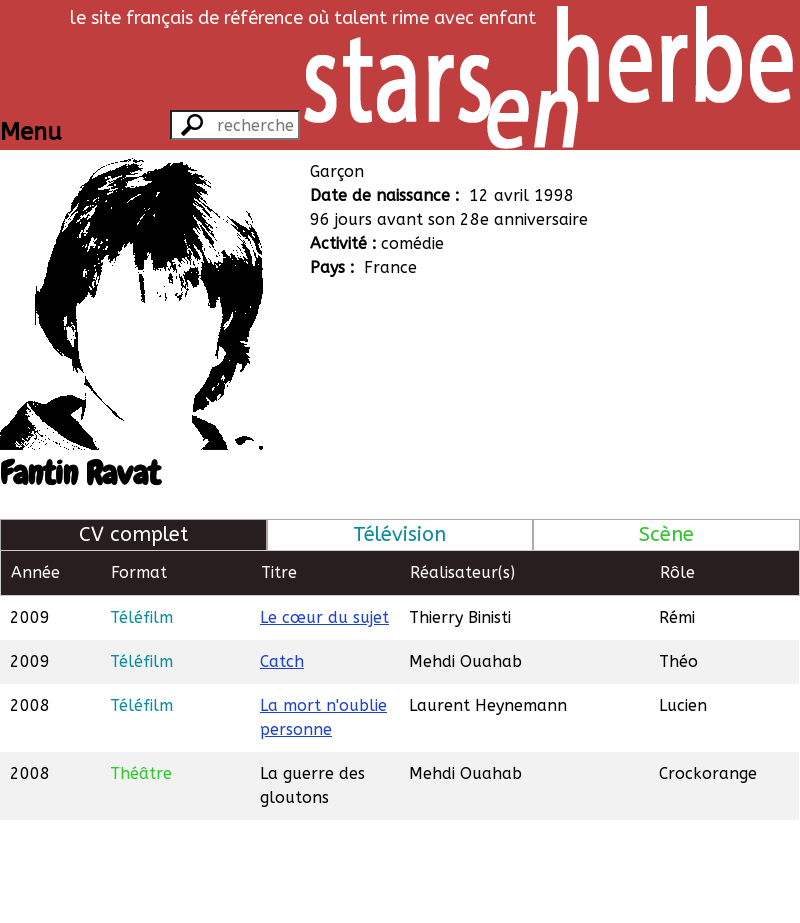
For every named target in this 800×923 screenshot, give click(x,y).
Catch (282, 661)
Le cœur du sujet (324, 617)
